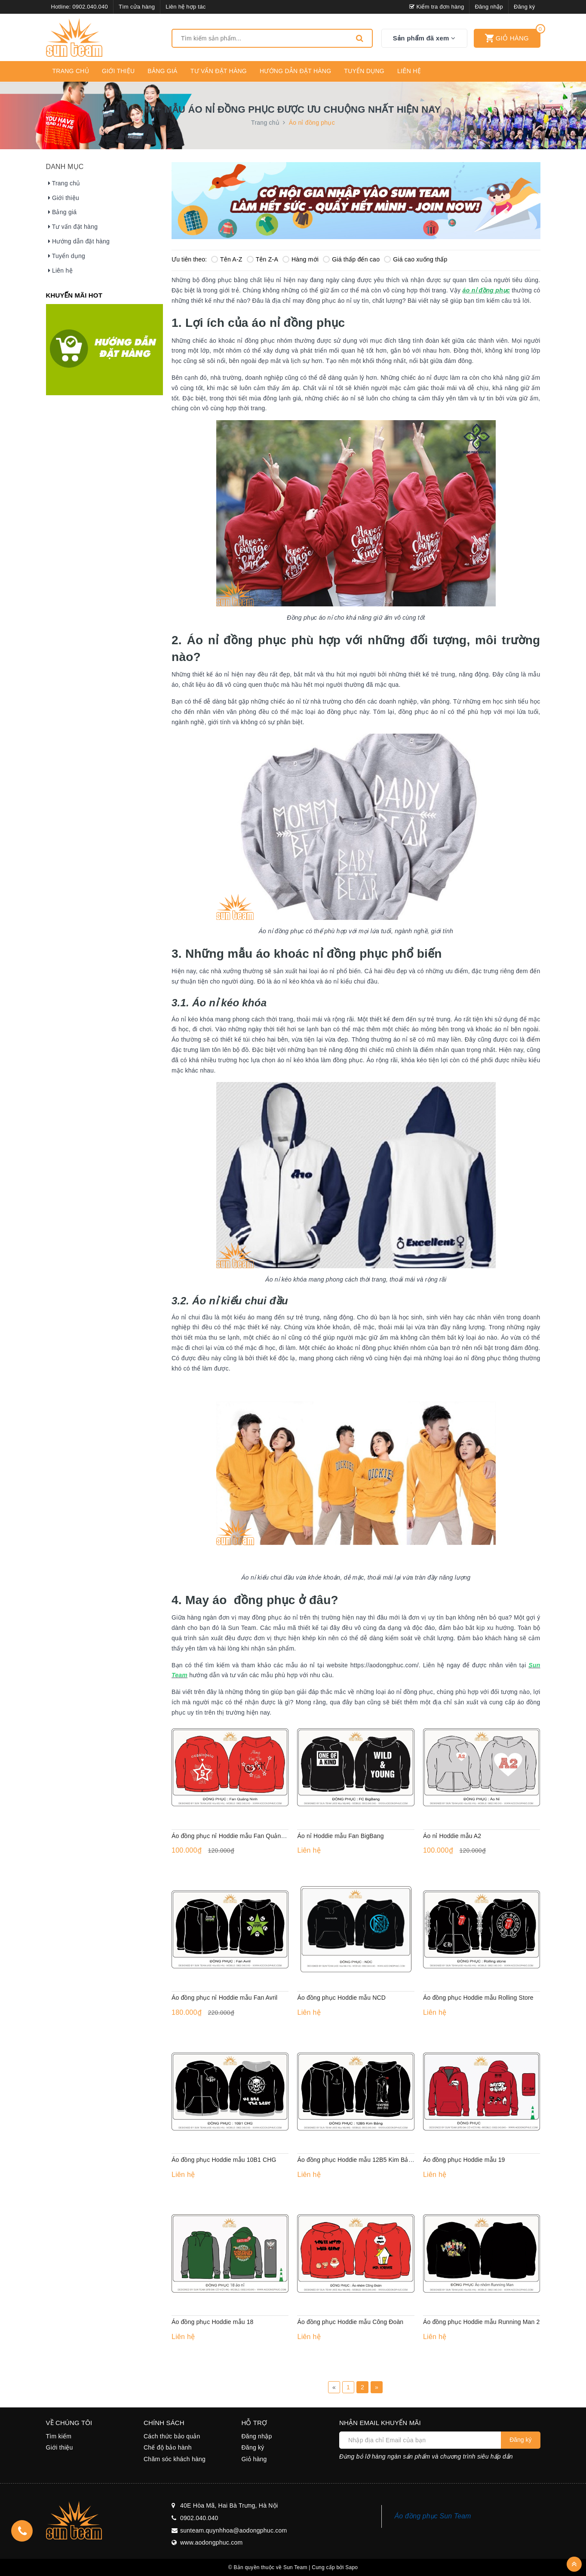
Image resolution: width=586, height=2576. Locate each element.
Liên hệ (409, 71)
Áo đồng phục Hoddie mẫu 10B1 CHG (224, 2159)
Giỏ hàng (254, 2459)
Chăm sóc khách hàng (175, 2459)
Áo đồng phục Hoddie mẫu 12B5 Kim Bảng (356, 2159)
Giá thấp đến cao (351, 259)
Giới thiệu (118, 71)
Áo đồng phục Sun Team (433, 2516)
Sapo (351, 2567)
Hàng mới (300, 259)
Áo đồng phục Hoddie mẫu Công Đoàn (350, 2321)
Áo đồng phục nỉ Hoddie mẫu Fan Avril (224, 1997)
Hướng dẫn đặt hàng (295, 71)
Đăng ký (524, 6)
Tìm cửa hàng (137, 6)
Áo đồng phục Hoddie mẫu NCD (341, 1997)
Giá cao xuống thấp (415, 259)
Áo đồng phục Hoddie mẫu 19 (464, 2159)
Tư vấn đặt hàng (218, 71)
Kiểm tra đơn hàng (436, 6)
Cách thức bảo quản (172, 2436)
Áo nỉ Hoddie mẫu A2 (452, 1835)
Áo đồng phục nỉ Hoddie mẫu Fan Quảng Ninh (235, 1835)
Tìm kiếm (59, 2436)
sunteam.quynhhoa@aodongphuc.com (233, 2530)
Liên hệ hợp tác (186, 6)
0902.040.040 (90, 6)
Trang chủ (70, 71)
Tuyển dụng (364, 71)
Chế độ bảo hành (168, 2447)
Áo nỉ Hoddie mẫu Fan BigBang (340, 1835)
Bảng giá (162, 71)
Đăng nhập (489, 6)
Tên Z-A (262, 259)
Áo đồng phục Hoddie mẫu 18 (213, 2321)
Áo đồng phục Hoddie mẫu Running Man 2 (481, 2321)
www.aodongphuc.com (211, 2542)
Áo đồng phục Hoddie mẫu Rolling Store (478, 1997)
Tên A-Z (226, 259)
